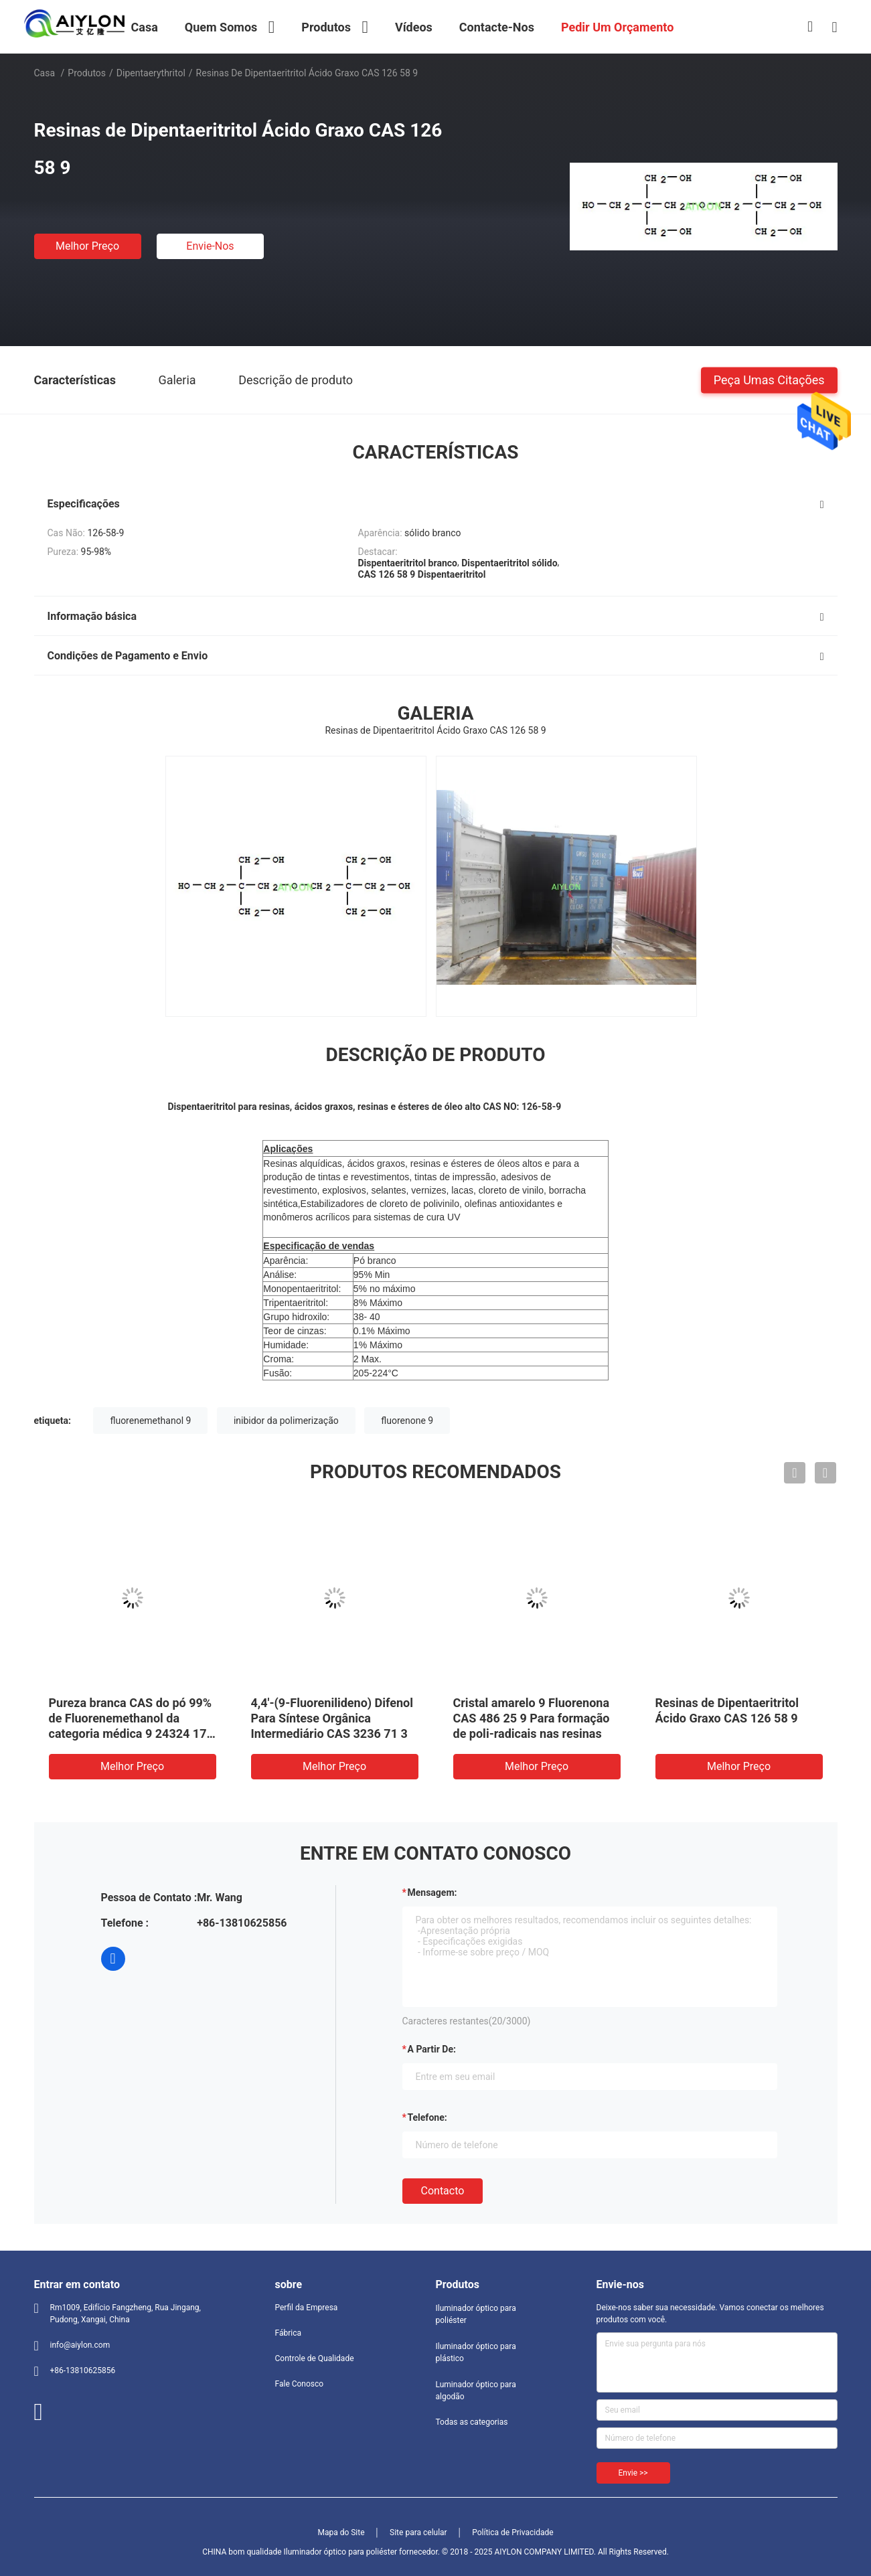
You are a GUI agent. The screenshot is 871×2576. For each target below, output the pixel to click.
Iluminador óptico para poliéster (476, 2314)
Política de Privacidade (512, 2532)
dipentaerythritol (150, 73)
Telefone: (427, 2117)
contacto (443, 2190)
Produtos (87, 73)
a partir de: (432, 2049)
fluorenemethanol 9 (150, 1420)
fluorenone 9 (407, 1420)
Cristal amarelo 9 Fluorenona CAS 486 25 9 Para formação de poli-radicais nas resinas (531, 1718)
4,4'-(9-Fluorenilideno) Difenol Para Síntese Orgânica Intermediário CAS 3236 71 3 (332, 1718)
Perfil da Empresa (306, 2307)
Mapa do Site (340, 2532)
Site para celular (418, 2532)
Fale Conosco (299, 2384)
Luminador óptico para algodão (476, 2390)
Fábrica (288, 2333)
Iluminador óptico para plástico (476, 2352)
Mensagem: (432, 1892)
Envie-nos (210, 246)
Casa (45, 73)
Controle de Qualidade (314, 2358)
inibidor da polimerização (286, 1420)
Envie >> (633, 2473)
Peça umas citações (769, 379)
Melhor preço (87, 246)
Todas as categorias (472, 2422)
